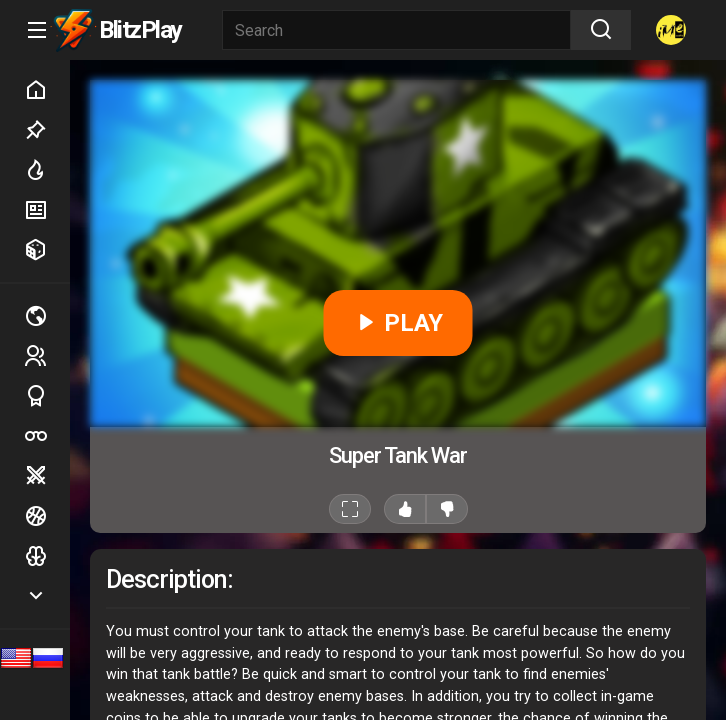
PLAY (398, 323)
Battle (47, 476)
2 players (47, 355)
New (47, 210)
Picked (47, 130)
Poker (47, 436)
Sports (47, 396)
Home (47, 90)
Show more (47, 595)
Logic (47, 556)
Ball (47, 516)
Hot (47, 170)
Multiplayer (47, 316)
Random (47, 250)
